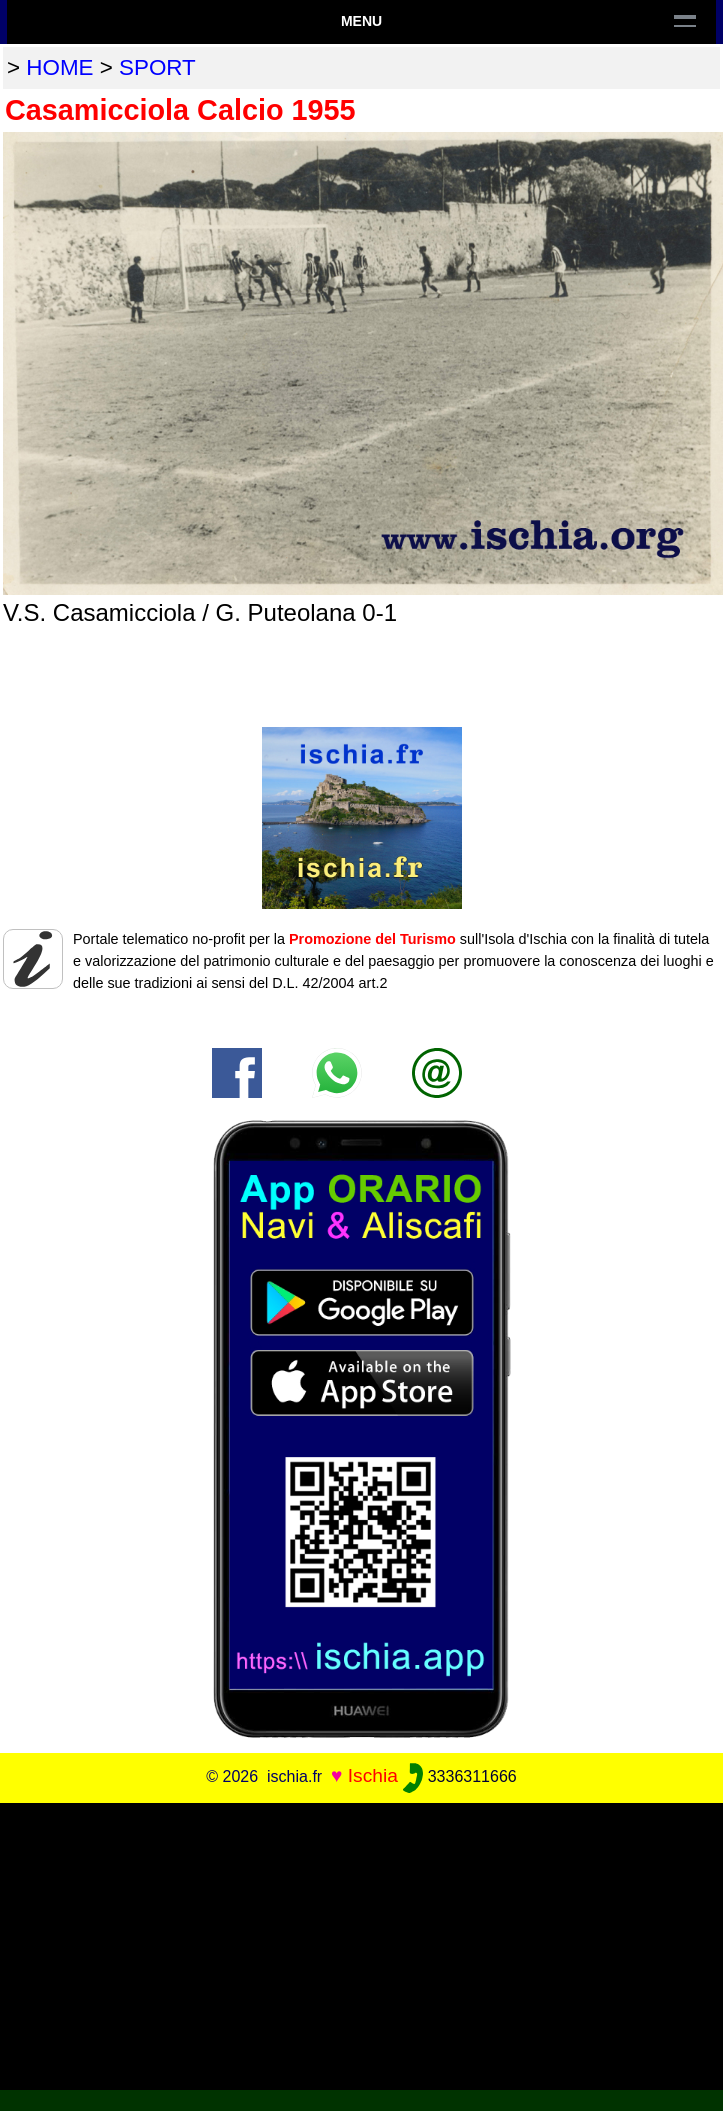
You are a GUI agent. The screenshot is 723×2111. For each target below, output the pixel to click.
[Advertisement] (361, 1943)
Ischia (373, 1775)
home (59, 67)
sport (157, 67)
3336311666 (459, 1776)
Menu (361, 21)
